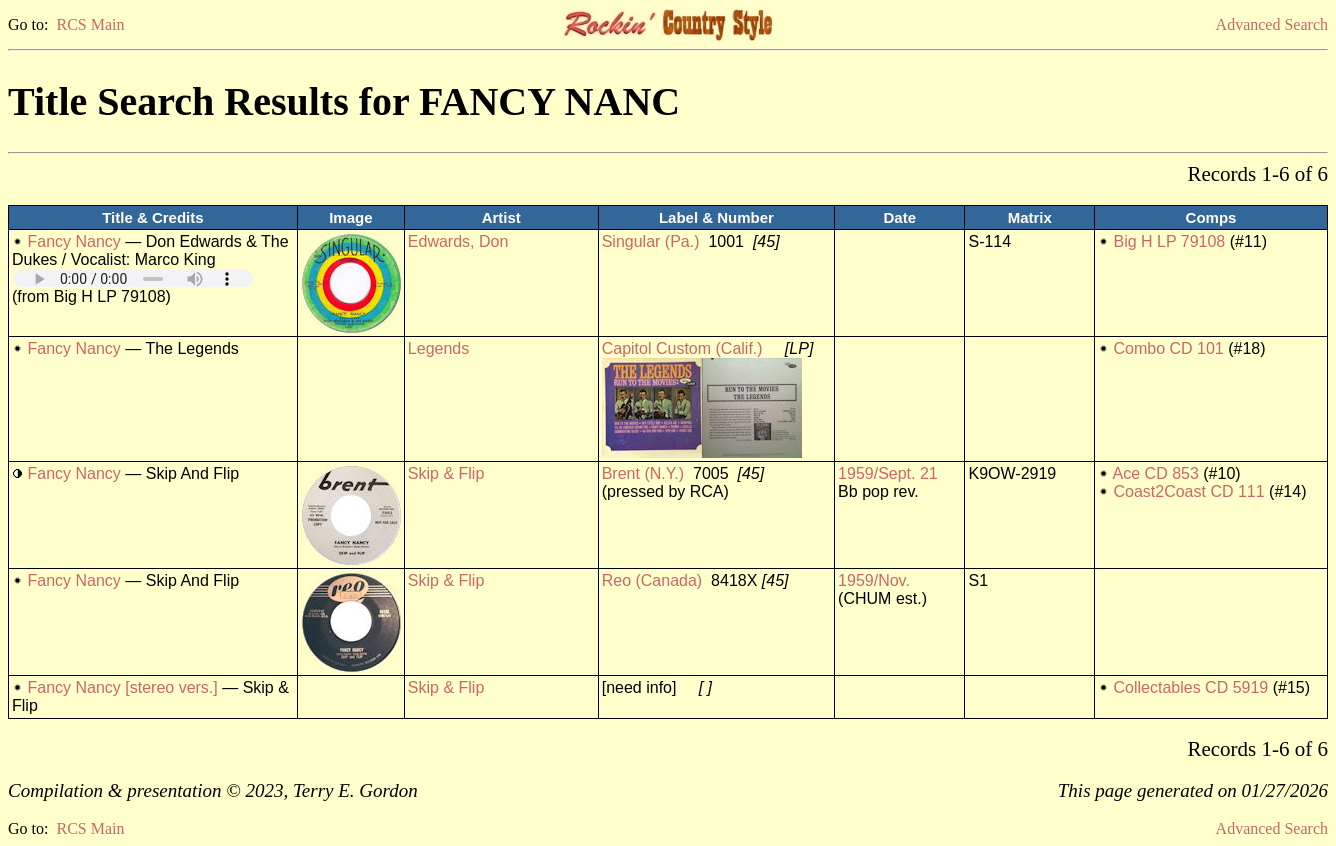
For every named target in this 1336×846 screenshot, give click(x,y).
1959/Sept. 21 (888, 473)
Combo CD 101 (1168, 348)
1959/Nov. (874, 580)
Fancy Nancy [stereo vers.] (122, 687)
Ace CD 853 (1156, 473)
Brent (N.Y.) (643, 473)
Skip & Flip (446, 473)
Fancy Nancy (73, 241)
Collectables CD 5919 (1190, 687)
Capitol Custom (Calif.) (682, 348)
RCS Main (90, 24)
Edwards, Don (458, 241)
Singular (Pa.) (651, 241)
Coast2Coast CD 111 (1188, 491)
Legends (438, 348)
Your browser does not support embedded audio (133, 278)
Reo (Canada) (652, 580)
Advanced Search (1272, 24)
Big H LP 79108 (1169, 241)
